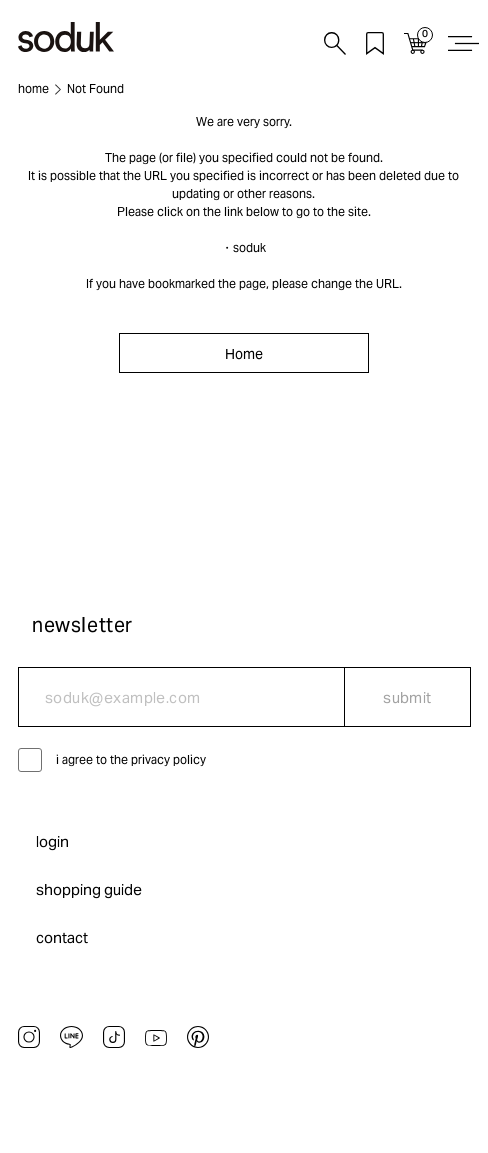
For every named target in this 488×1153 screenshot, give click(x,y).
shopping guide (89, 889)
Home (244, 354)
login (52, 841)
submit (407, 697)
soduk (249, 247)
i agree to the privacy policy (131, 759)
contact (62, 937)
